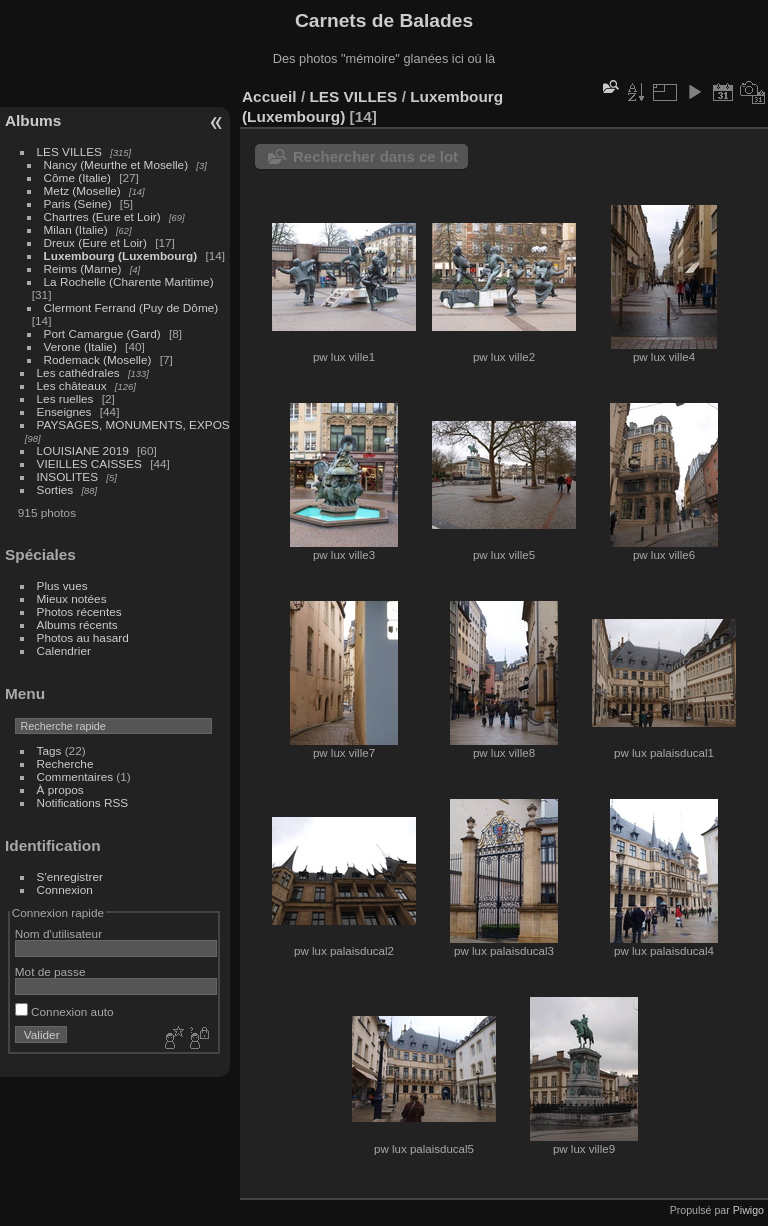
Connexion (65, 889)
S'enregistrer (70, 876)
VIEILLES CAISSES (89, 463)
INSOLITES (67, 476)
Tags (49, 750)
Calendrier (64, 650)
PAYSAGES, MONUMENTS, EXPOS (133, 424)
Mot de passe (50, 971)
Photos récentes (79, 611)
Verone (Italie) (80, 346)
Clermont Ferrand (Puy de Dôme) (131, 307)
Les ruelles (65, 398)
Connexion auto (64, 1011)
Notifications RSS (83, 802)
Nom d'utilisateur (58, 933)
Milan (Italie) (76, 229)
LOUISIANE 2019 (83, 450)
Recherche (65, 763)
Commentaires (75, 776)
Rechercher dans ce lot (375, 156)
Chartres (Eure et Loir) (102, 216)
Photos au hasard (83, 637)
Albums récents (77, 624)
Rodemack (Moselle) (98, 359)
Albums (33, 120)
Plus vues (62, 585)
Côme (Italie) (77, 177)
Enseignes (64, 411)
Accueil (269, 96)
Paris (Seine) (78, 203)
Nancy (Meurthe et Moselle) (116, 164)
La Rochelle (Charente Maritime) (129, 281)
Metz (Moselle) (82, 190)
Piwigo (748, 1210)
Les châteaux (72, 385)
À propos (60, 789)
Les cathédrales (78, 372)
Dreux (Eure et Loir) (95, 242)
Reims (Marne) (83, 268)
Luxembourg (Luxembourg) (121, 255)
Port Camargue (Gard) (102, 333)
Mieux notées (72, 598)
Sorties (55, 489)
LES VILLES (69, 151)
